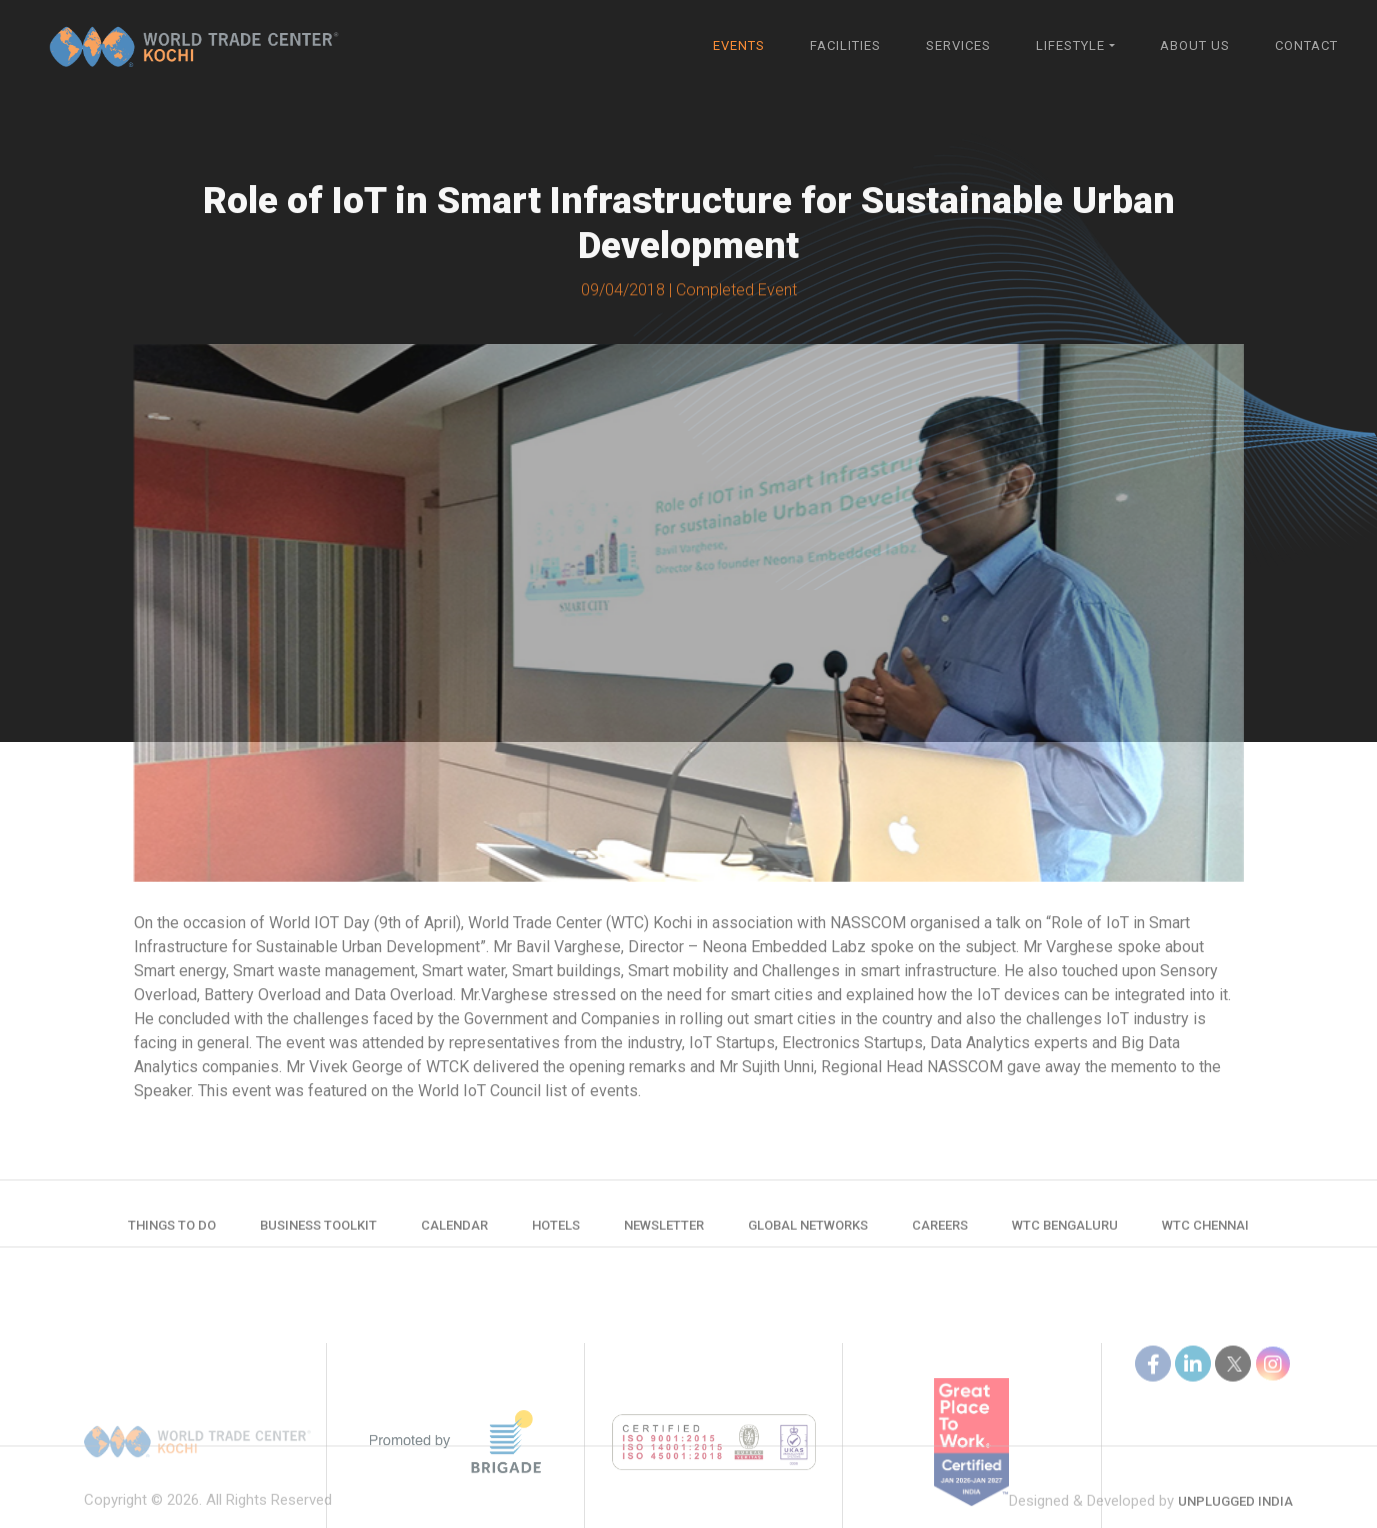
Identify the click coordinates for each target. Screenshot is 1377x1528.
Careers (940, 1232)
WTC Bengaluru (1065, 1232)
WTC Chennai (1205, 1232)
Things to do (172, 1232)
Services (958, 45)
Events (739, 45)
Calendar (454, 1232)
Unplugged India (1235, 1517)
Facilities (845, 45)
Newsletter (664, 1232)
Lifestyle (1070, 45)
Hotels (556, 1232)
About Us (1195, 45)
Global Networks (808, 1232)
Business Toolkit (318, 1232)
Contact (1306, 45)
